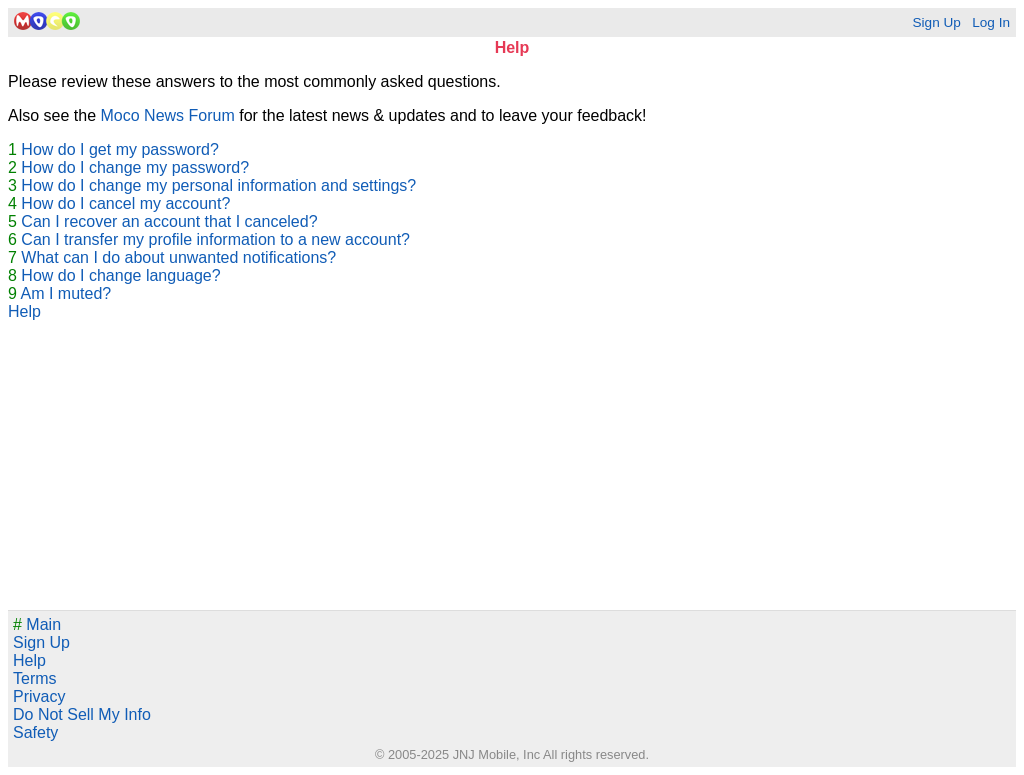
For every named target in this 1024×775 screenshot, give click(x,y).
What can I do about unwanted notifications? (178, 257)
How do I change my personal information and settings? (218, 185)
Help (24, 311)
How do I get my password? (119, 149)
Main (37, 624)
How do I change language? (120, 275)
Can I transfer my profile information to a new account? (215, 239)
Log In (991, 22)
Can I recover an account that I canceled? (169, 221)
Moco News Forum (168, 115)
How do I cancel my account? (125, 203)
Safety (35, 732)
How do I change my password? (135, 167)
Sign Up (936, 22)
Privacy (39, 696)
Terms (35, 678)
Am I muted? (65, 293)
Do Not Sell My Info (82, 714)
